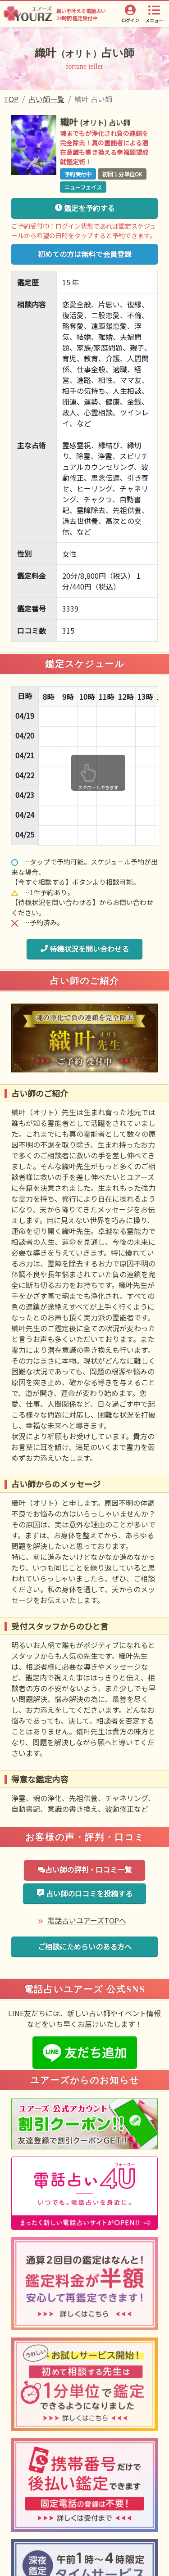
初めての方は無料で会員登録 (85, 253)
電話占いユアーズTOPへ (86, 1920)
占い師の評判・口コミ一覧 (84, 1869)
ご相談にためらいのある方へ (85, 1946)
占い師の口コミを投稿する (84, 1893)
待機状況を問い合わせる (84, 948)
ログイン (130, 20)
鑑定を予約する (84, 208)
